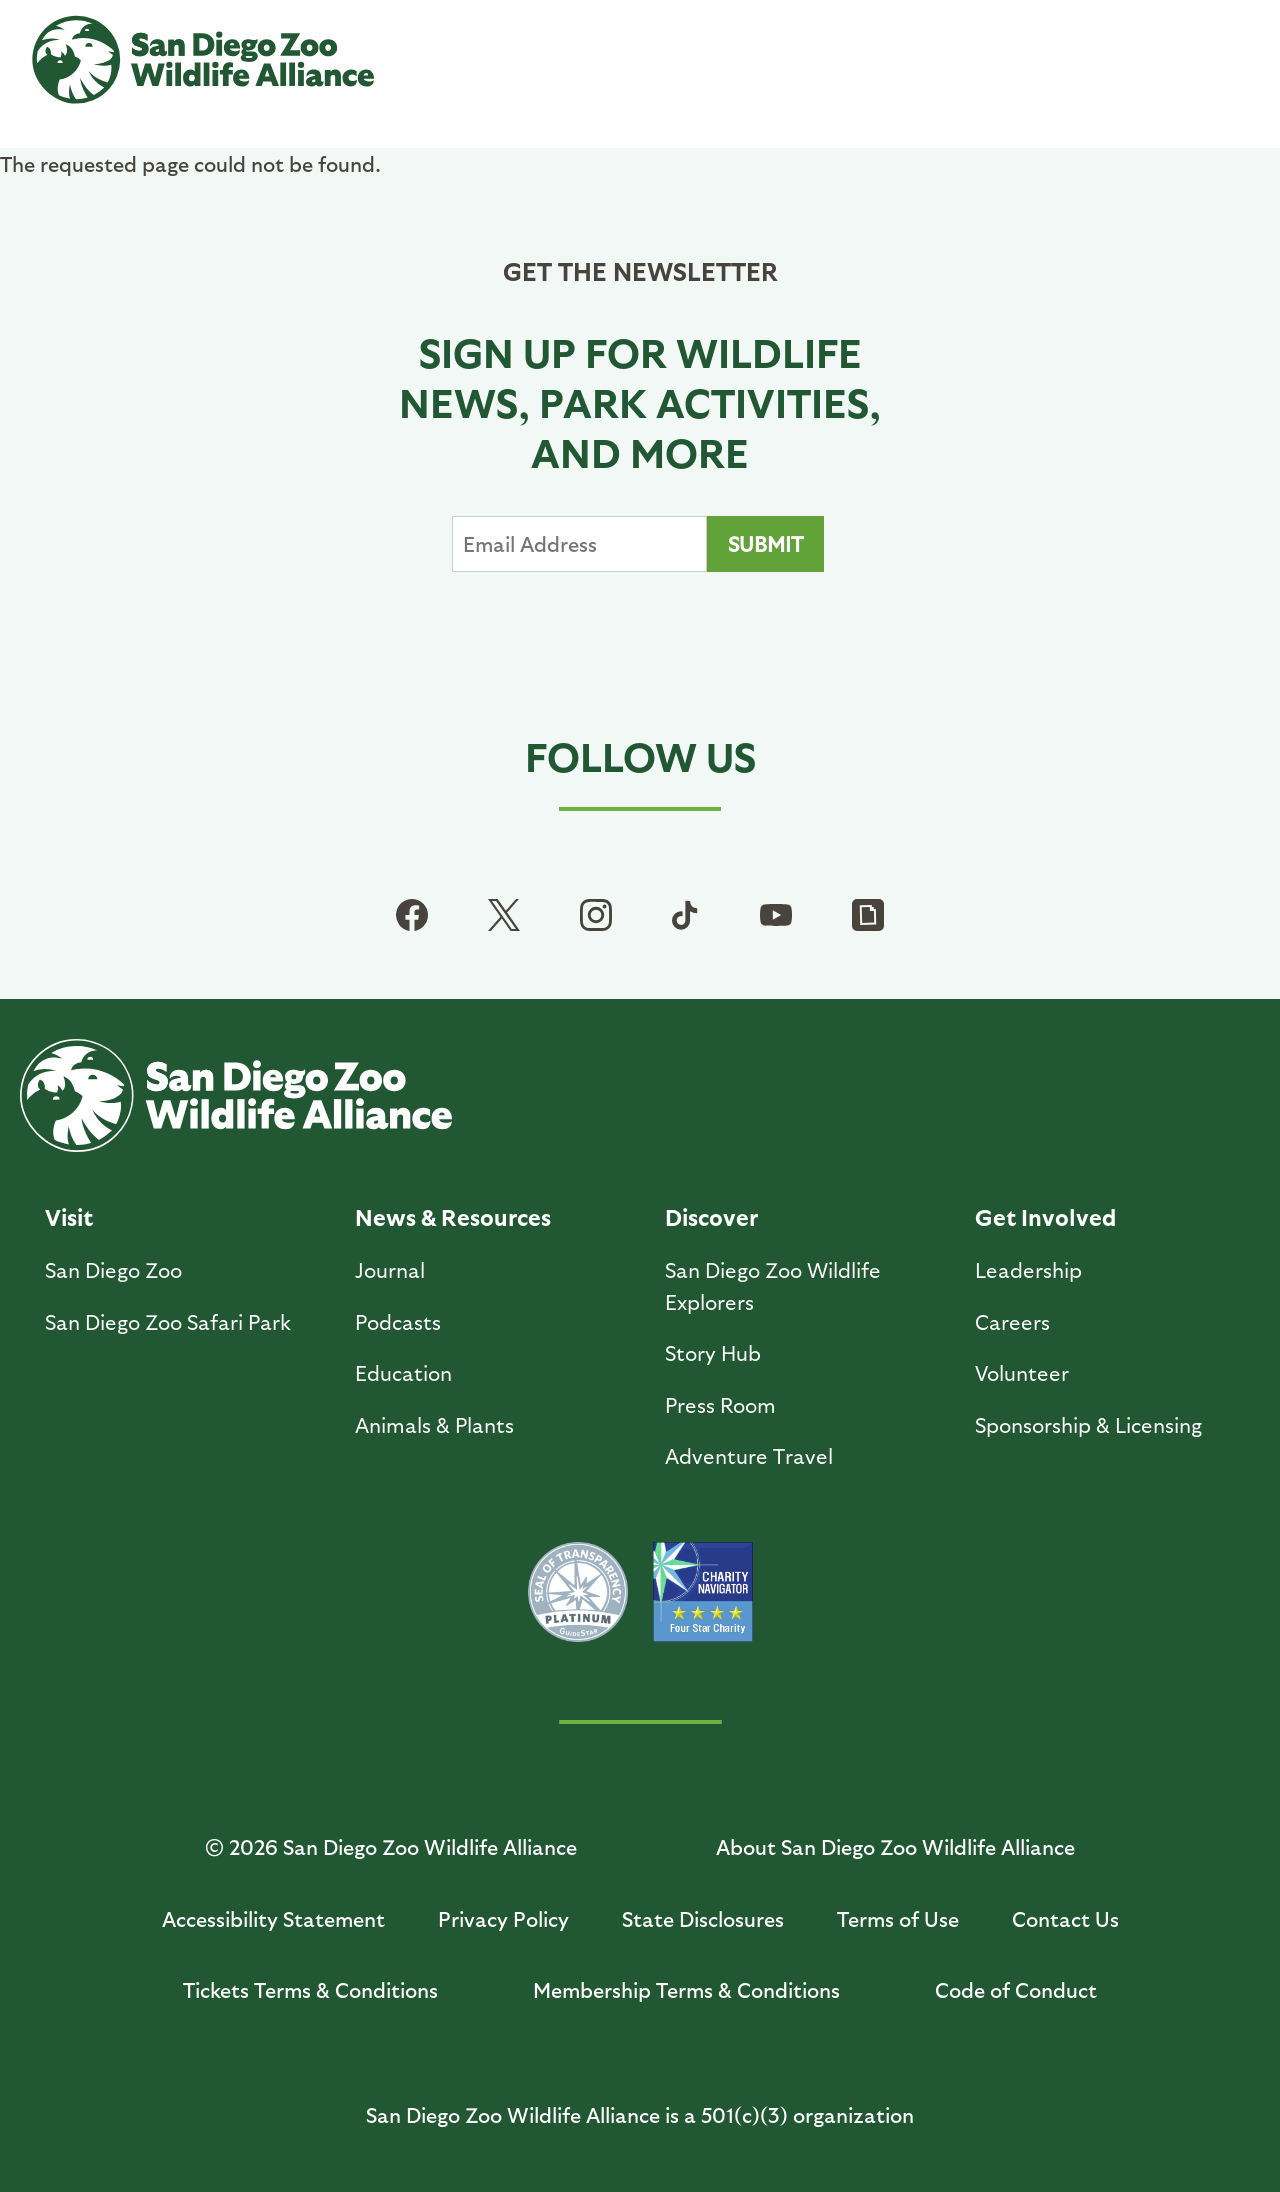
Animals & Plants (434, 1424)
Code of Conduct (1016, 1989)
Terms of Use (898, 1918)
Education (403, 1372)
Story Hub (713, 1352)
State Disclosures (703, 1918)
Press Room (720, 1404)
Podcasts (398, 1321)
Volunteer (1022, 1372)
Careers (1012, 1321)
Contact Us (1065, 1918)
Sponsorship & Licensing (1088, 1424)
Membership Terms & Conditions (686, 1989)
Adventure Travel (749, 1455)
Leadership (1028, 1269)
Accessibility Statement (273, 1918)
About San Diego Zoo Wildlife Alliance (895, 1846)
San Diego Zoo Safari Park (168, 1321)
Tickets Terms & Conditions (310, 1989)
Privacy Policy (503, 1918)
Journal (390, 1269)
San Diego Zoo (113, 1269)
